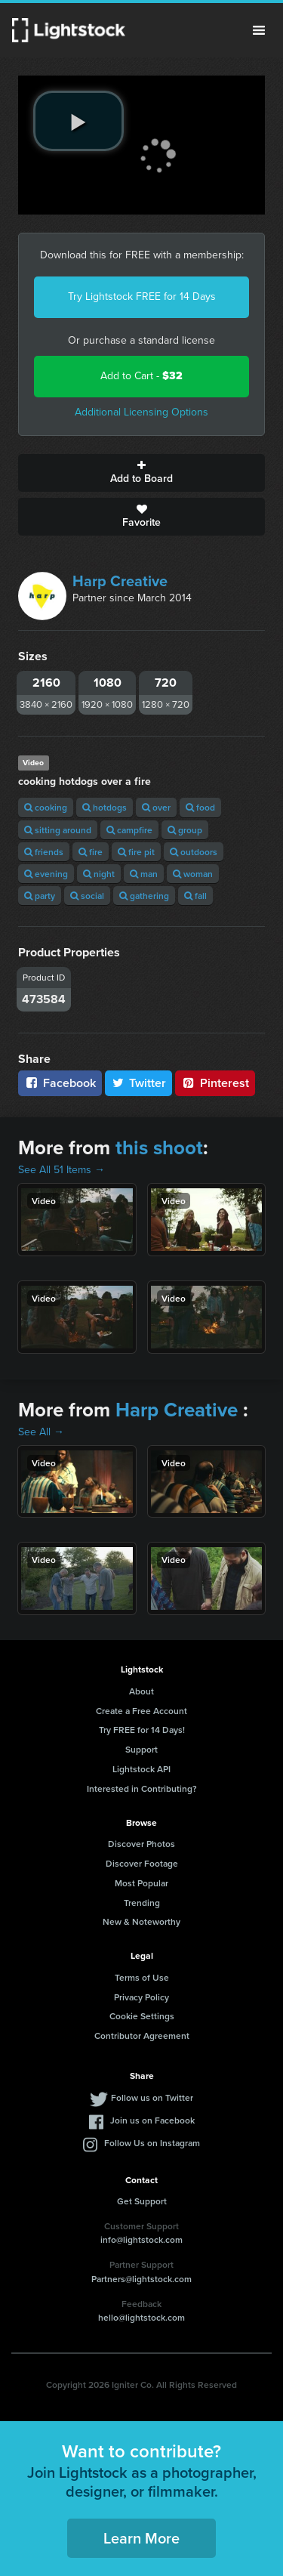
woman (193, 873)
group (185, 829)
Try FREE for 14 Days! (142, 1729)
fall (195, 895)
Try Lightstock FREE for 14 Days (142, 296)
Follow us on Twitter (152, 2097)
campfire (129, 829)
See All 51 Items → (61, 1170)
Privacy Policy (141, 1997)
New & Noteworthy (141, 1921)
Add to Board (141, 473)
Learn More (141, 2538)
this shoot (159, 1147)
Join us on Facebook (152, 2120)
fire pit (136, 851)
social (87, 895)
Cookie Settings (141, 2015)
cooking (45, 807)
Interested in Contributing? (142, 1788)
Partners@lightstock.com (141, 2278)
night (99, 873)
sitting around (57, 829)
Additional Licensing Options (141, 412)
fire (90, 851)
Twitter (139, 1083)
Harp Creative (120, 581)
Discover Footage (142, 1863)
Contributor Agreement (141, 2035)
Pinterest (215, 1083)
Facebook (60, 1083)
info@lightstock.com (141, 2239)
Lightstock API (141, 1768)
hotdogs (104, 807)
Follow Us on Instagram (152, 2142)
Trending (142, 1902)
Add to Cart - (141, 376)
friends (43, 851)
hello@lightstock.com (141, 2317)
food (200, 807)
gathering (144, 895)
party (39, 895)
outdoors (193, 851)
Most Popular (141, 1882)
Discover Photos (141, 1843)
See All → (41, 1432)
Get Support (142, 2201)
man (144, 873)
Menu (259, 30)
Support (141, 1749)
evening (46, 873)
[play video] (78, 121)
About (141, 1691)
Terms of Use (142, 1977)
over (156, 807)
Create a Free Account (141, 1710)
